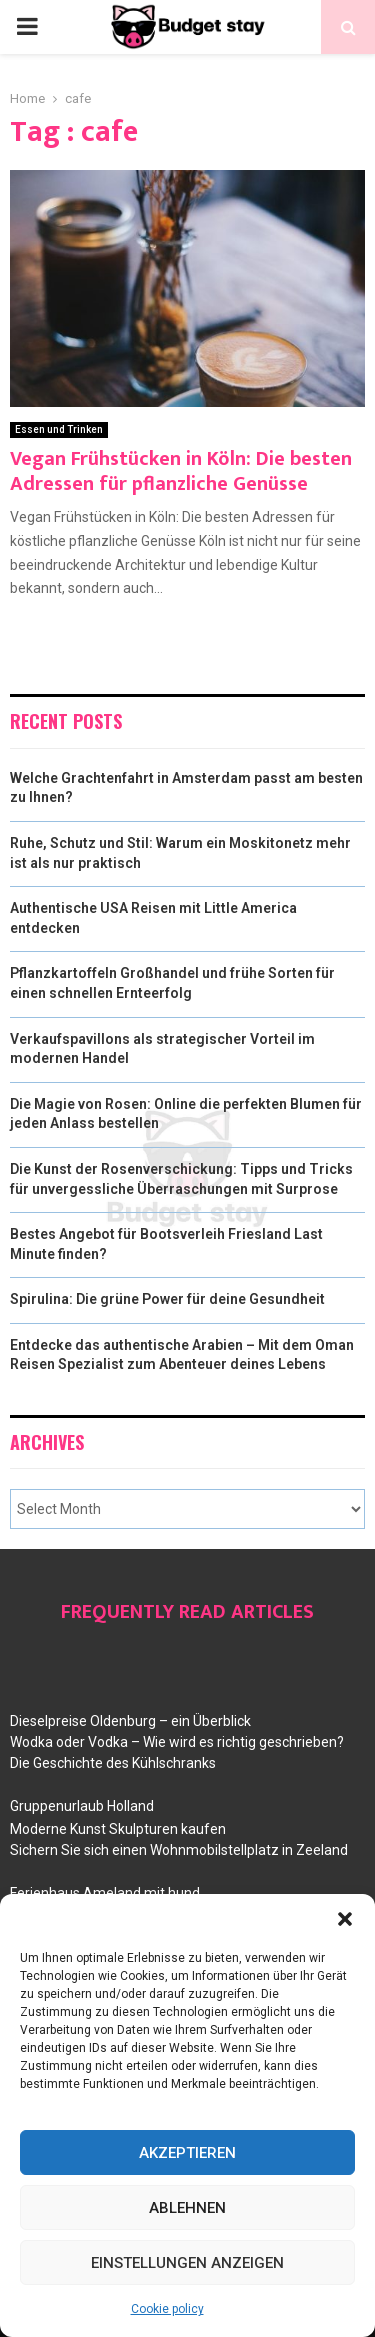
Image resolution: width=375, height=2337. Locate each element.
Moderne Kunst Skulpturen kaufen (118, 1829)
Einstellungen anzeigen (187, 2263)
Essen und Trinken (59, 429)
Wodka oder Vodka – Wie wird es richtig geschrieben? (177, 1742)
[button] (345, 1919)
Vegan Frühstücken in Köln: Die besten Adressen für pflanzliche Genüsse (181, 471)
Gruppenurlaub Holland (82, 1806)
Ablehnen (187, 2208)
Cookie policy (167, 2309)
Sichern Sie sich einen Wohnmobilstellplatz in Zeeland (179, 1850)
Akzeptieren (187, 2153)
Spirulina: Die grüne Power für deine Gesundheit (167, 1299)
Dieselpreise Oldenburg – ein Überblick (130, 1721)
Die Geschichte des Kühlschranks (113, 1763)
